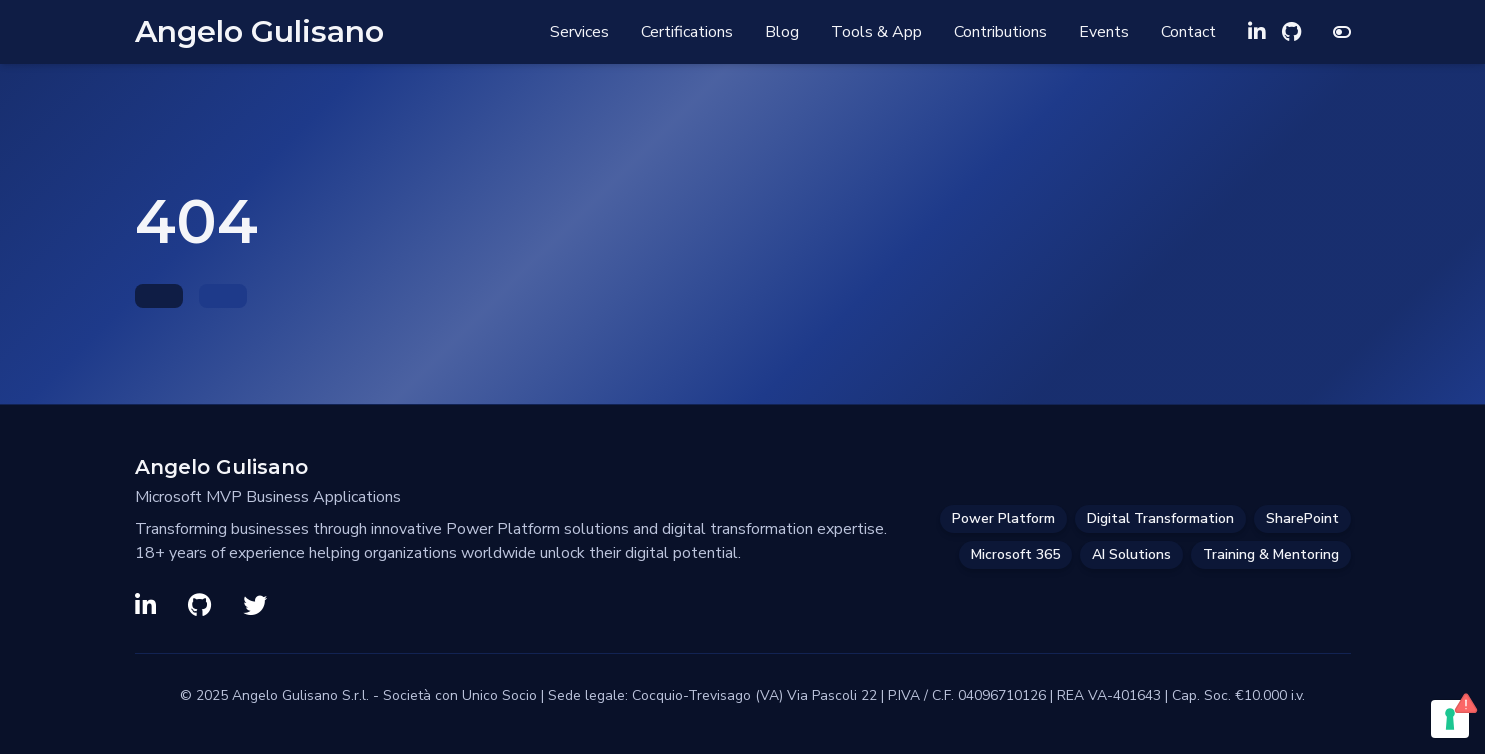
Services (579, 32)
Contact (1188, 32)
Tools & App (876, 32)
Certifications (687, 32)
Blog (782, 32)
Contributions (1000, 32)
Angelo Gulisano (259, 32)
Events (1104, 32)
